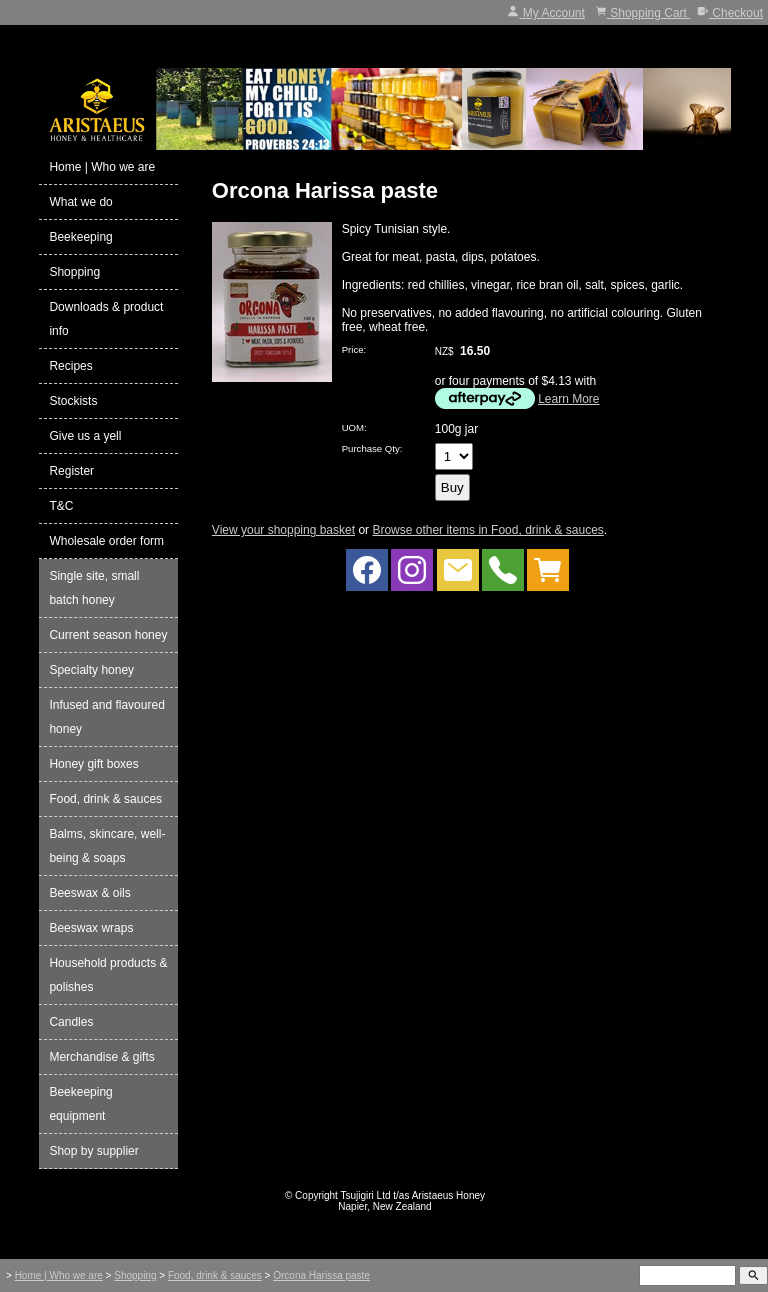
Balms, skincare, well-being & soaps (107, 846)
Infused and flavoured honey (106, 717)
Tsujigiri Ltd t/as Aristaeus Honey (413, 1195)
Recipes (70, 366)
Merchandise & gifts (101, 1057)
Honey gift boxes (93, 764)
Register (71, 471)
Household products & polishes (108, 975)
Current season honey (108, 635)
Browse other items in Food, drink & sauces (487, 530)
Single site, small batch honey (94, 588)
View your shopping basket (283, 530)
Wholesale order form (106, 541)
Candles (71, 1022)
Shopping (74, 272)
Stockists (73, 401)
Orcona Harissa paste (321, 1275)
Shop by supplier (93, 1151)
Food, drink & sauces (105, 799)
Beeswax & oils (89, 893)
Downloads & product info (106, 319)
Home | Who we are (102, 167)
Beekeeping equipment (80, 1104)
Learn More (568, 399)
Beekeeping (80, 237)
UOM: (354, 427)
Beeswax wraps (91, 928)
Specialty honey (91, 670)
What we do (80, 202)
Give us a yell (85, 436)
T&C (61, 506)
